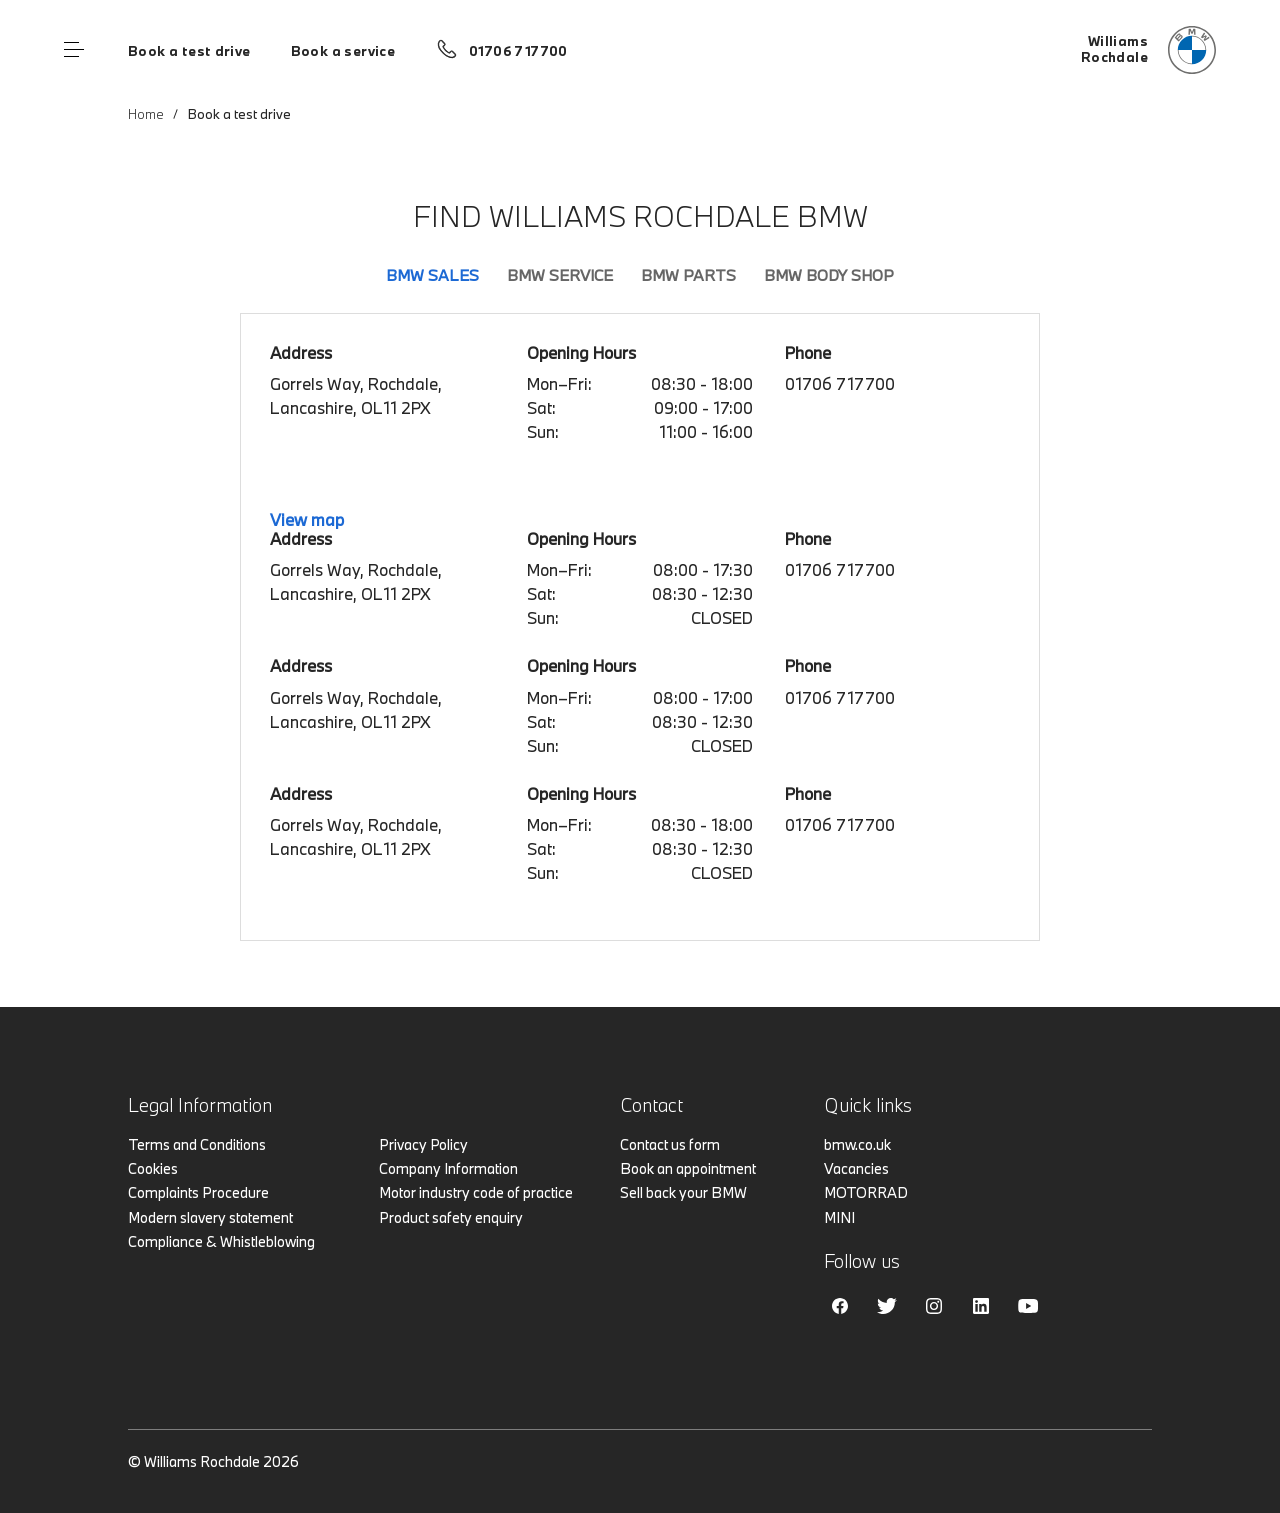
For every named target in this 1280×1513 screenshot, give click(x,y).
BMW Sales (432, 275)
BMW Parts (688, 275)
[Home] (1148, 50)
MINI (839, 1217)
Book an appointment (688, 1168)
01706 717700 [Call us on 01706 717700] (518, 51)
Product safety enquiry (451, 1217)
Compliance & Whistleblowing (221, 1241)
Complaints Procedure (198, 1192)
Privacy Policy (423, 1144)
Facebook (840, 1306)
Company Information (448, 1168)
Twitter (887, 1306)
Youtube (1028, 1306)
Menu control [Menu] (74, 50)
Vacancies (856, 1168)
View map (307, 519)
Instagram (934, 1306)
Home (146, 114)
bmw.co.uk (857, 1144)
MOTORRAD (866, 1192)
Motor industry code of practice (476, 1192)
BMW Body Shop (829, 275)
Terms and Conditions (197, 1144)
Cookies (153, 1168)
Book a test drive (189, 51)
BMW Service (560, 275)
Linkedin (981, 1306)
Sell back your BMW (683, 1192)
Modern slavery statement (210, 1217)
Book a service (343, 51)
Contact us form (670, 1144)
